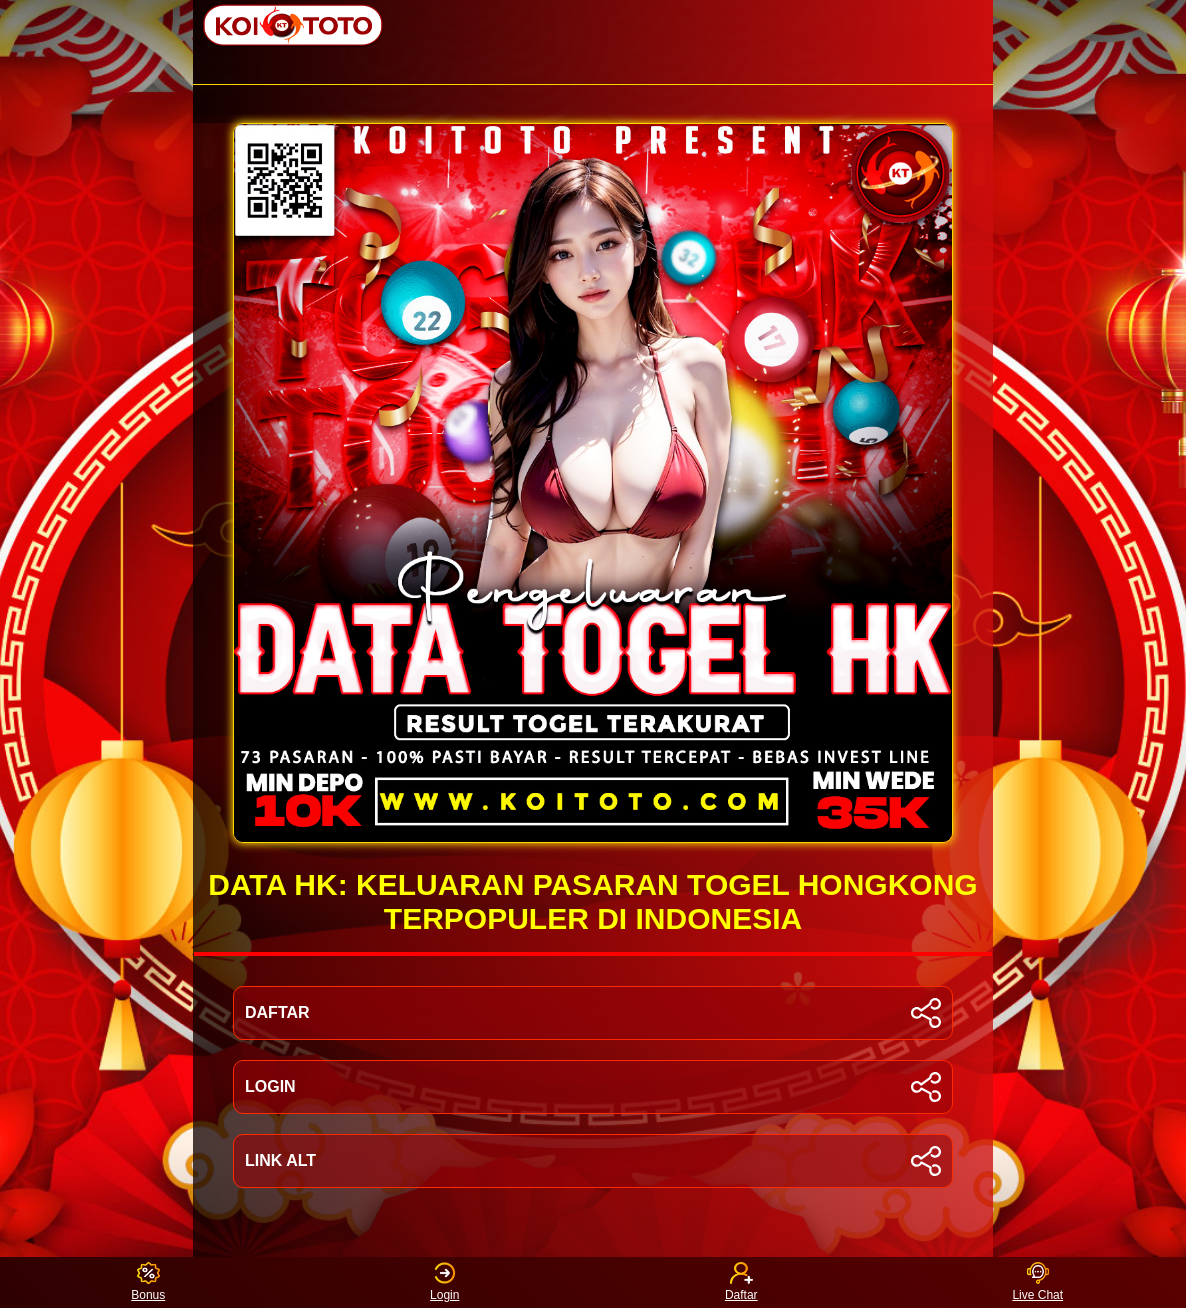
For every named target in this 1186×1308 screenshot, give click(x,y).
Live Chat (1037, 1282)
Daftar (741, 1282)
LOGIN (593, 1087)
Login (444, 1282)
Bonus (148, 1282)
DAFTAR (593, 1013)
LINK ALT (593, 1161)
